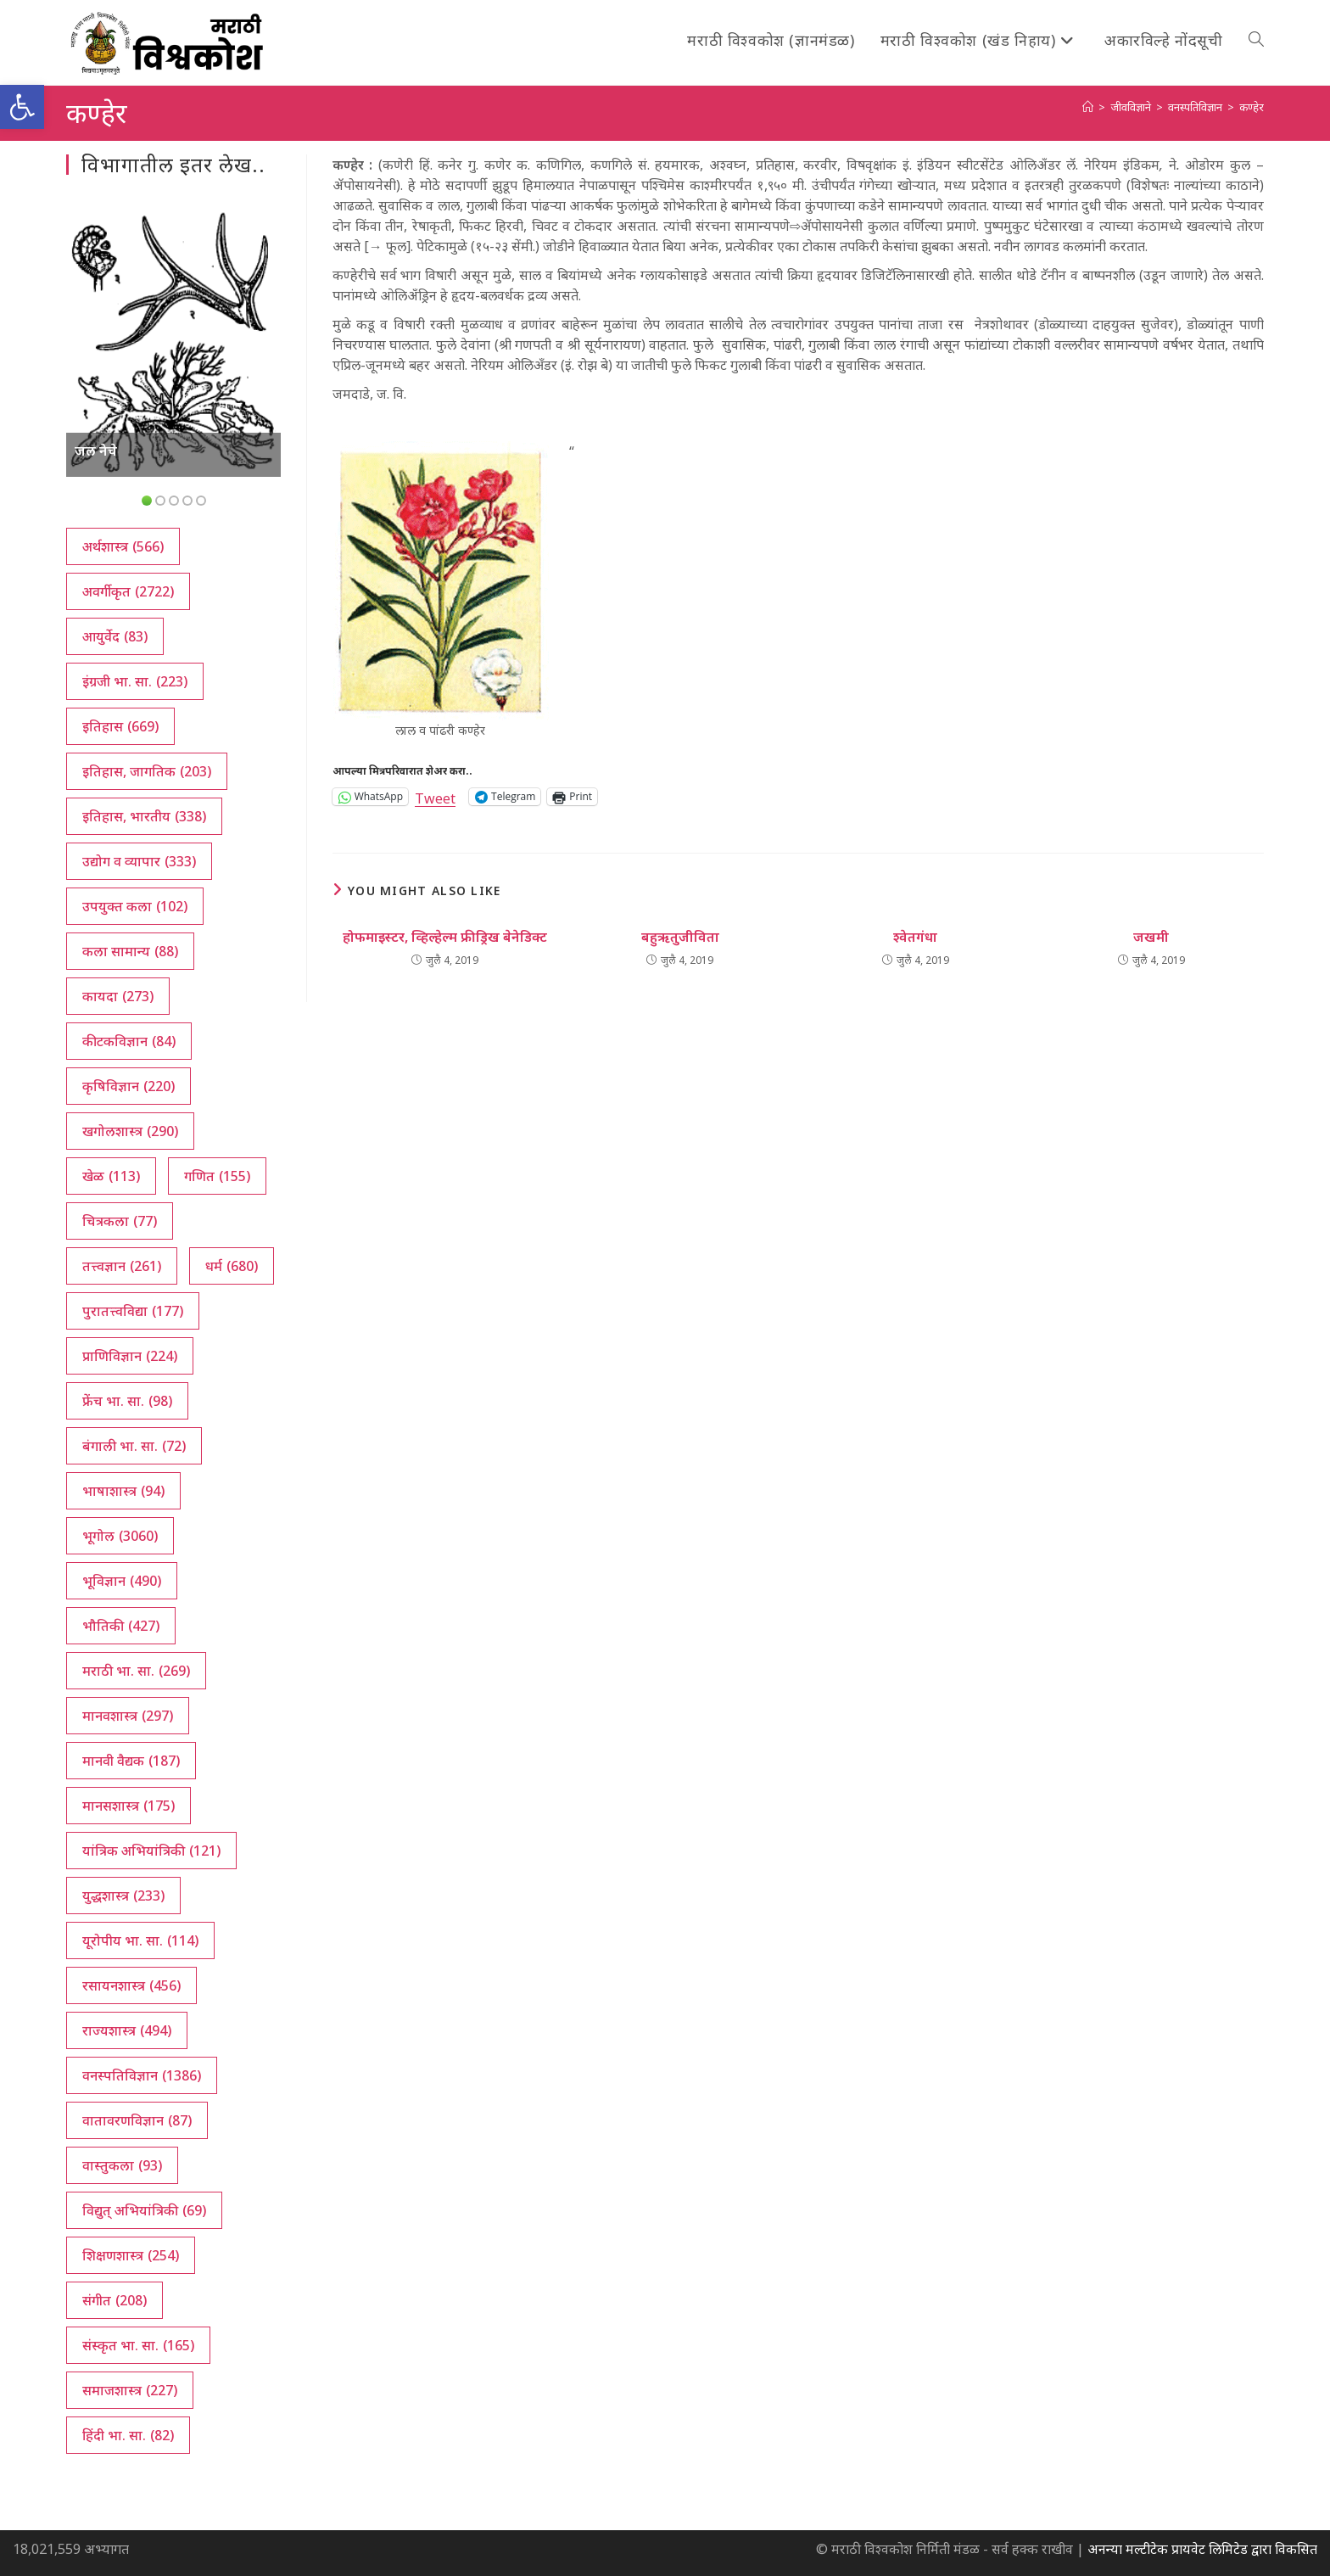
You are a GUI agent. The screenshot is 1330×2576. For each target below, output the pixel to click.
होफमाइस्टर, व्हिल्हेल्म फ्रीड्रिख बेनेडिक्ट (445, 936)
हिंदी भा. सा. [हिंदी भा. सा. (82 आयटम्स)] (128, 2435)
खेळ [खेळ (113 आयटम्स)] (111, 1176)
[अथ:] (1087, 107)
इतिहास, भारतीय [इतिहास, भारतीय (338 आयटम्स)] (144, 816)
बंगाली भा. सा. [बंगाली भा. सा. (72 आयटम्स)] (134, 1446)
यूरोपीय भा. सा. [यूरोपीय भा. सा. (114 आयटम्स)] (140, 1940)
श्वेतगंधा (915, 936)
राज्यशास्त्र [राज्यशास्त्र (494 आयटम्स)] (126, 2030)
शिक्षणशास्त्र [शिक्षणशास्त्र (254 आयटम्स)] (130, 2255)
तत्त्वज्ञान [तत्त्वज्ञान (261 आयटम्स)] (121, 1266)
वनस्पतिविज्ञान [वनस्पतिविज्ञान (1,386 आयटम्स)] (141, 2075)
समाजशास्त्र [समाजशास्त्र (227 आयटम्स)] (129, 2390)
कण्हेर (1251, 107)
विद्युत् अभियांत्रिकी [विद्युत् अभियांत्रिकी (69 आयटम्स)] (144, 2210)
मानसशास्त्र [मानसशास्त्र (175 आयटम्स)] (128, 1805)
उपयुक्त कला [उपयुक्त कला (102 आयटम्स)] (134, 906)
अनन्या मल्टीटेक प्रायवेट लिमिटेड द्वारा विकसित (1202, 2549)
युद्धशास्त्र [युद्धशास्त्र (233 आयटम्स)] (123, 1895)
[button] (22, 107)
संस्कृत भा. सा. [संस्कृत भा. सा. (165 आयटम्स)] (138, 2345)
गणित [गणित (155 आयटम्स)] (217, 1176)
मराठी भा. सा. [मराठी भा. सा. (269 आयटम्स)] (136, 1670)
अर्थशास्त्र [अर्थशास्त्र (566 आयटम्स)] (123, 546)
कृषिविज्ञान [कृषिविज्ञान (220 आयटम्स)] (128, 1086)
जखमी (1151, 936)
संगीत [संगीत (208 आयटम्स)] (114, 2300)
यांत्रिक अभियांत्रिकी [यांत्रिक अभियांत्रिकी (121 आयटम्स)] (151, 1850)
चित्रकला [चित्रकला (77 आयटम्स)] (119, 1221)
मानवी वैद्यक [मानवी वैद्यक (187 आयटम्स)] (131, 1760)
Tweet (435, 796)
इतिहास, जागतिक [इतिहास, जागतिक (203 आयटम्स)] (146, 771)
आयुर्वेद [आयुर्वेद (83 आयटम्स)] (115, 636)
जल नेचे (96, 450)
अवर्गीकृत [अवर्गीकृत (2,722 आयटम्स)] (128, 591)
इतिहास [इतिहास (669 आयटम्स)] (120, 726)
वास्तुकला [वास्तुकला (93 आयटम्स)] (122, 2165)
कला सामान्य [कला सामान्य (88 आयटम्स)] (130, 951)
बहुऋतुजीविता (680, 936)
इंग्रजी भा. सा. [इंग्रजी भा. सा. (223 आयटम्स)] (134, 681)
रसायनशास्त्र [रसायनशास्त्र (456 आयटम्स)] (131, 1985)
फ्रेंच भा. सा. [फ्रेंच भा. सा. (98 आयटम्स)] (127, 1401)
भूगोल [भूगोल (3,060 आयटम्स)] (120, 1536)
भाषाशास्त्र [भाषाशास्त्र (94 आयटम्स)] (123, 1491)
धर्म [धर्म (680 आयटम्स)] (231, 1266)
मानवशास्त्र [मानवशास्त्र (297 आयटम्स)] (127, 1715)
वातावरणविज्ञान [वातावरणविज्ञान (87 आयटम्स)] (137, 2120)
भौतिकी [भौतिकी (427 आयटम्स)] (120, 1626)
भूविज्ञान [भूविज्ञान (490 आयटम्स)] (121, 1581)
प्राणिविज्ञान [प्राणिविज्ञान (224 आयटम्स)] (129, 1356)
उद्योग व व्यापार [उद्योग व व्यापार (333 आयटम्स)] (139, 861)
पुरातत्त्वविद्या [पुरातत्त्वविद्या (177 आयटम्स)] (132, 1311)
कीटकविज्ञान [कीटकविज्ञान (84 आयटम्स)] (129, 1041)
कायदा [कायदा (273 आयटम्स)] (118, 996)
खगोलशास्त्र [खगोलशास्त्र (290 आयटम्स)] (130, 1131)
